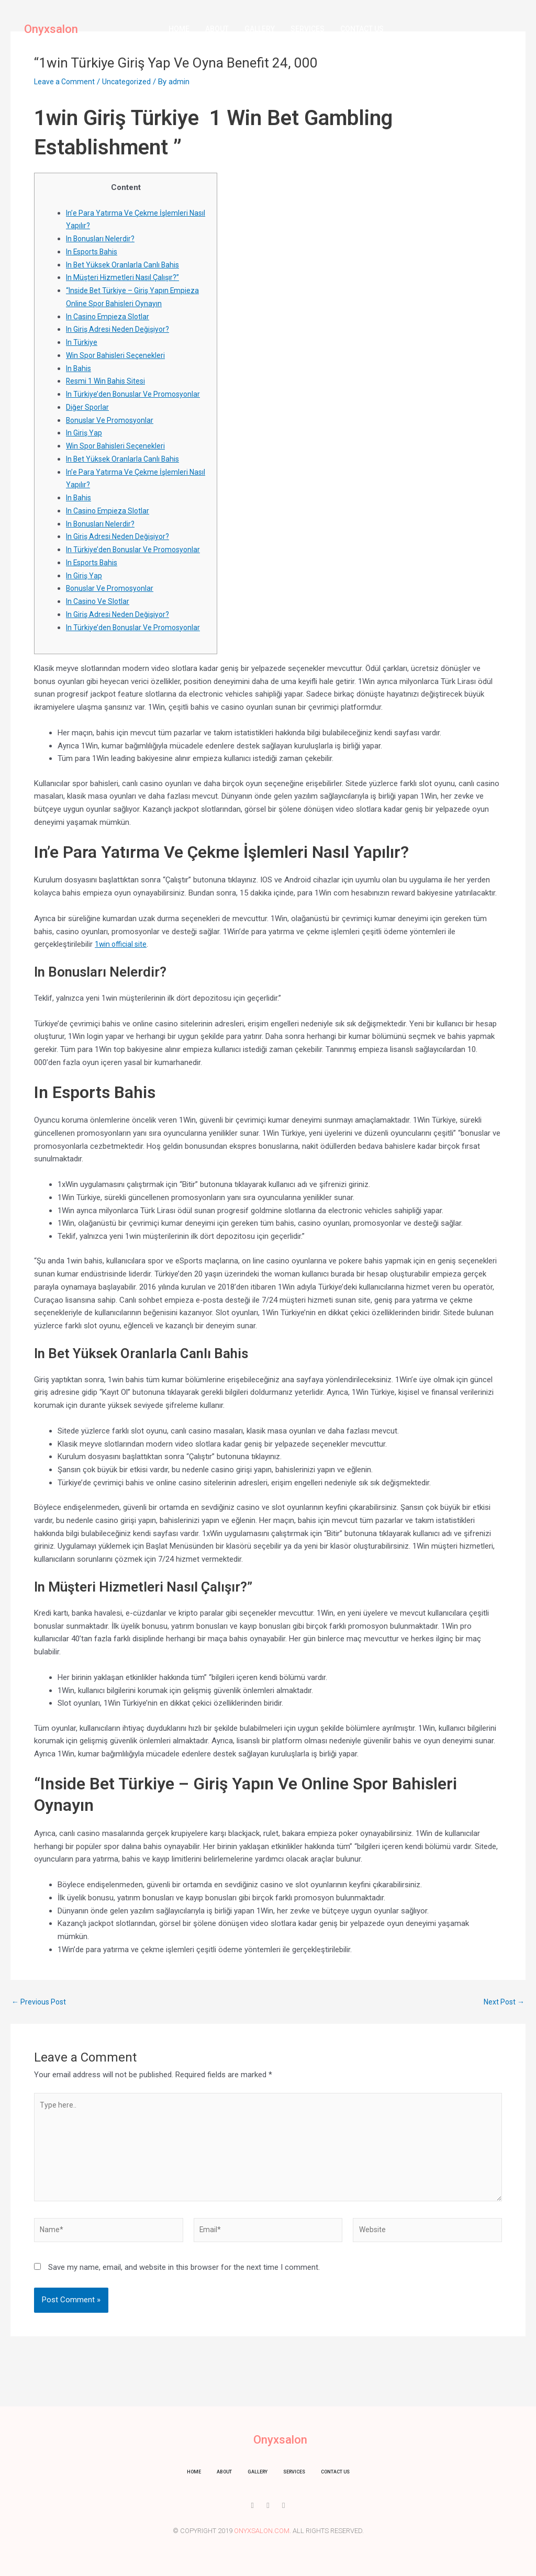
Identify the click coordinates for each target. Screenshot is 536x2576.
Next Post (502, 2002)
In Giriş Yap (85, 433)
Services (308, 29)
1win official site (122, 944)
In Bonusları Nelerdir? (102, 238)
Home (179, 29)
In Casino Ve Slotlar (100, 601)
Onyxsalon (51, 29)
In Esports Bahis (94, 251)
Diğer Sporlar (88, 407)
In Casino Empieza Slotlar (110, 316)
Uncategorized (129, 81)
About (217, 29)
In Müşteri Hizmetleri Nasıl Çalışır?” (125, 277)
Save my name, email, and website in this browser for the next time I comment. (184, 2277)
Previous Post (41, 2002)
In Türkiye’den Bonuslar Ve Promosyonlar (136, 394)
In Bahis (79, 368)
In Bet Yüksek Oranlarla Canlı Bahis (125, 265)
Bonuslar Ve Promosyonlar (112, 420)
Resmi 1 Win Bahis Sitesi (108, 381)
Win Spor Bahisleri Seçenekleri (117, 355)
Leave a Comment (65, 81)
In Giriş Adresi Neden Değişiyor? (120, 329)
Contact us (362, 29)
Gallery (259, 29)
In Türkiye (82, 342)
